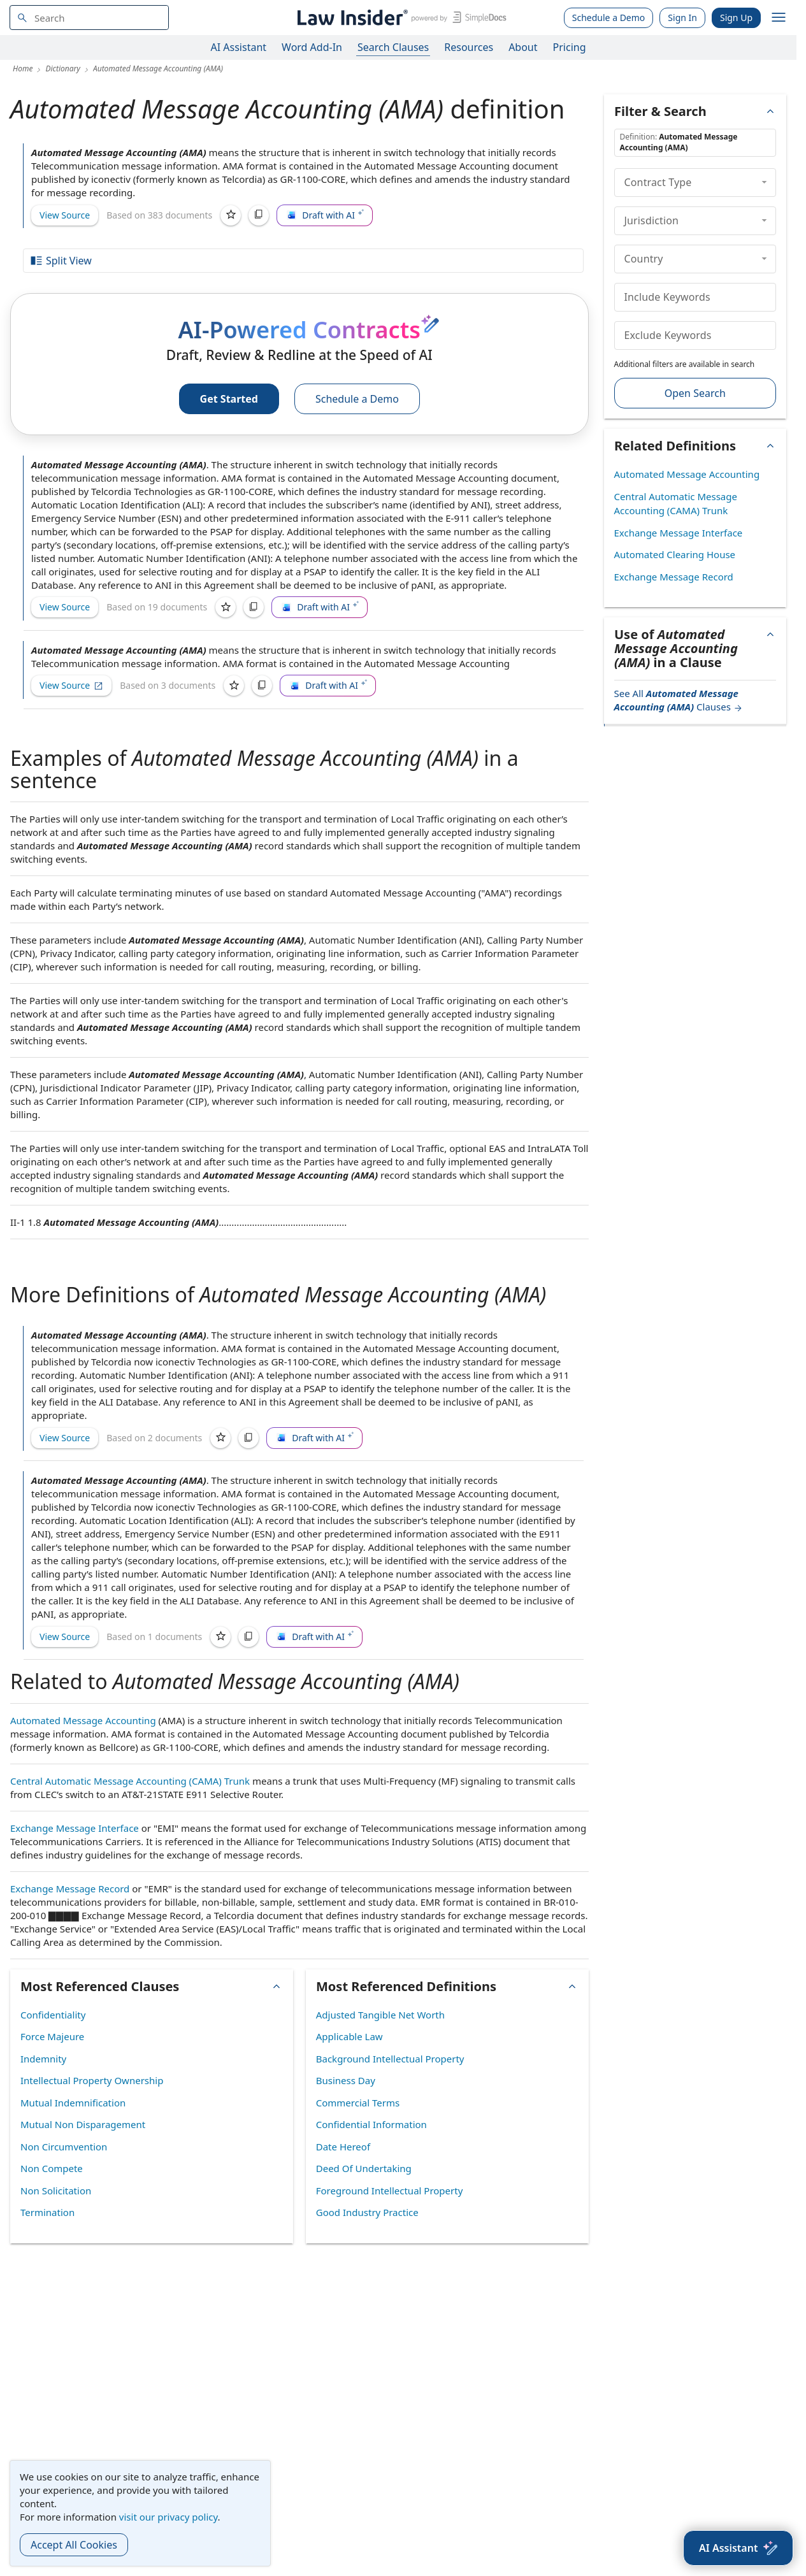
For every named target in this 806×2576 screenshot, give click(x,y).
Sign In (682, 17)
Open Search (695, 393)
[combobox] (89, 17)
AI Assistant (239, 47)
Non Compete (51, 2168)
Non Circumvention (63, 2146)
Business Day (345, 2080)
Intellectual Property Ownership (91, 2080)
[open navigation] (778, 17)
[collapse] (764, 182)
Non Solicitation (55, 2190)
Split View (60, 261)
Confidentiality (52, 2014)
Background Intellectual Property (390, 2058)
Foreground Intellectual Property (389, 2190)
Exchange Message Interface (74, 1828)
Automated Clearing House (675, 554)
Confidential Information (371, 2124)
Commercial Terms (357, 2102)
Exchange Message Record (69, 1888)
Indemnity (43, 2058)
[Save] (230, 215)
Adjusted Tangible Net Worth (380, 2014)
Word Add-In (312, 47)
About (522, 47)
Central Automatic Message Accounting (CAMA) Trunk (130, 1780)
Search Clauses (393, 47)
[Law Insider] (400, 17)
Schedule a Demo (608, 17)
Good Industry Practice (367, 2212)
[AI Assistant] (738, 2548)
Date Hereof (343, 2146)
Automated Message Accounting (83, 1720)
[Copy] (258, 215)
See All (678, 700)
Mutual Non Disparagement (82, 2124)
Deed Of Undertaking (364, 2168)
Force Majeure (52, 2036)
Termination (47, 2212)
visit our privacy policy (168, 2516)
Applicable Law (349, 2036)
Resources (468, 47)
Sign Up (736, 17)
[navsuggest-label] (89, 17)
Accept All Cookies (74, 2545)
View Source (65, 215)
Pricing (569, 47)
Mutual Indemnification (73, 2102)
